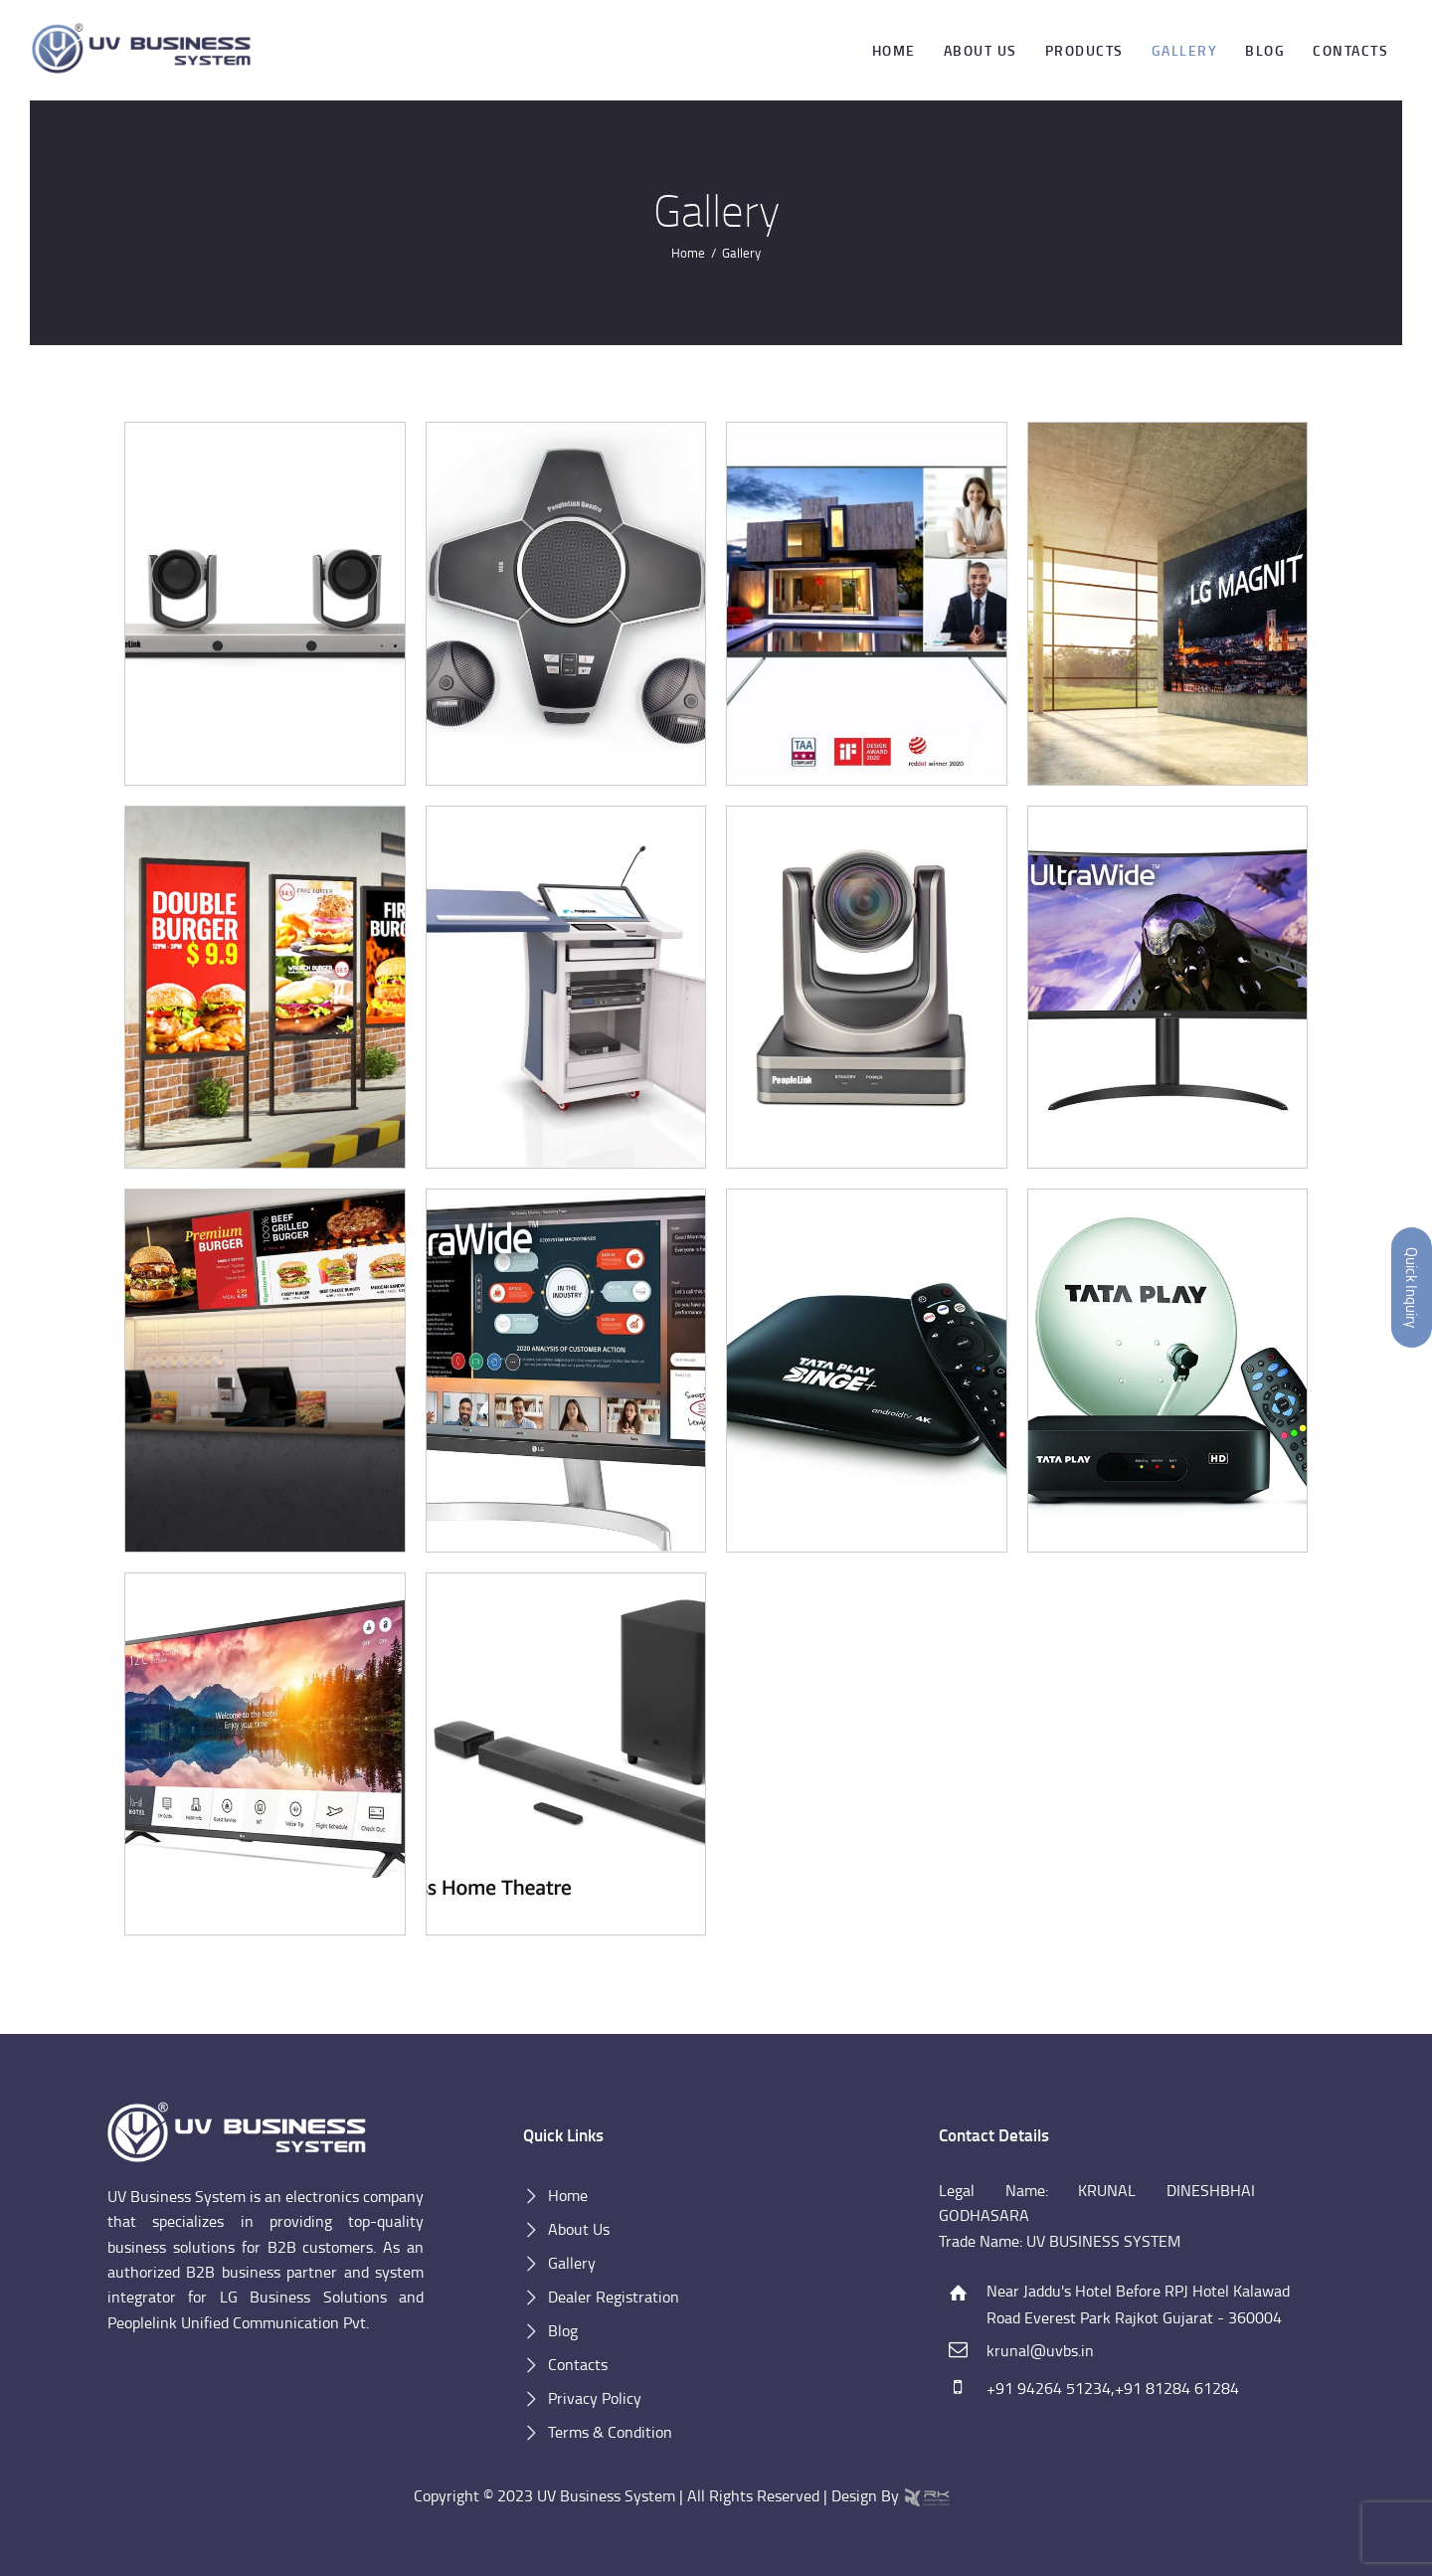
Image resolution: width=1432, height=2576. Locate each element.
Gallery (572, 2263)
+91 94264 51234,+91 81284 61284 (1112, 2388)
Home (688, 253)
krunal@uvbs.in (1040, 2350)
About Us (579, 2229)
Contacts (578, 2364)
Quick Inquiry (1411, 1287)
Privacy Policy (594, 2398)
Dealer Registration (613, 2296)
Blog (563, 2330)
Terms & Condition (610, 2432)
